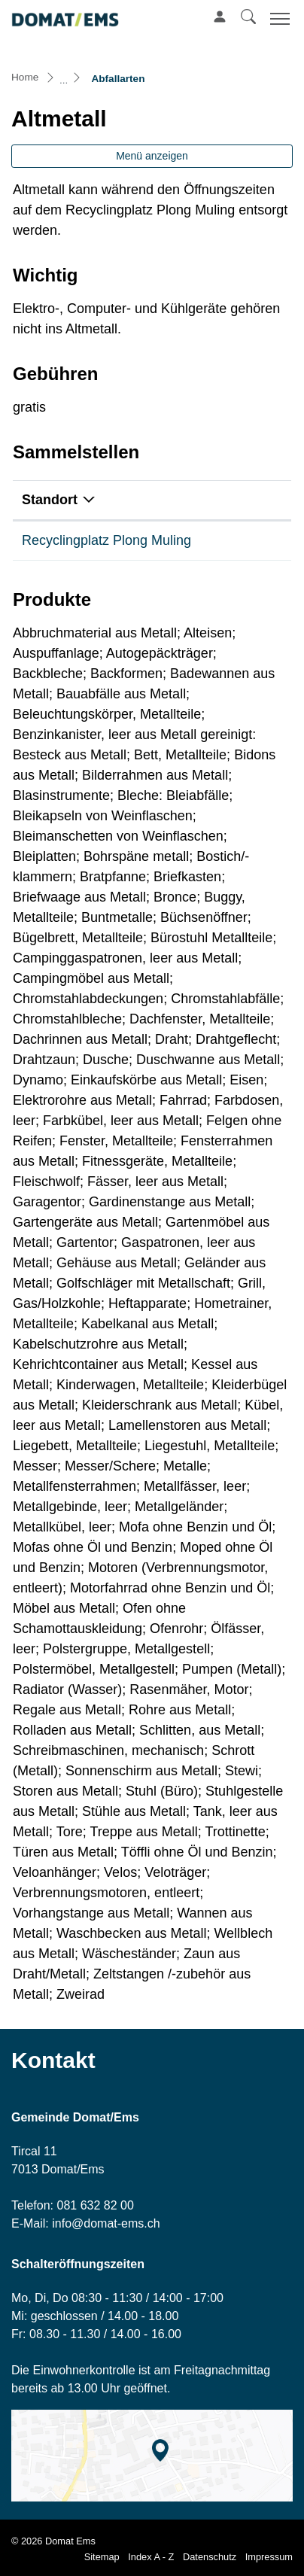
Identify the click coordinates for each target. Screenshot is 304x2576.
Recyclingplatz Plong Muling (106, 540)
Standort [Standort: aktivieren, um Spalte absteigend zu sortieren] (50, 499)
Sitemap (102, 2556)
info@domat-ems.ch (106, 2223)
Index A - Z (151, 2556)
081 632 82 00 (94, 2205)
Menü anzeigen (152, 156)
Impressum (269, 2556)
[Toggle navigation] (278, 18)
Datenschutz (209, 2556)
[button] (248, 16)
